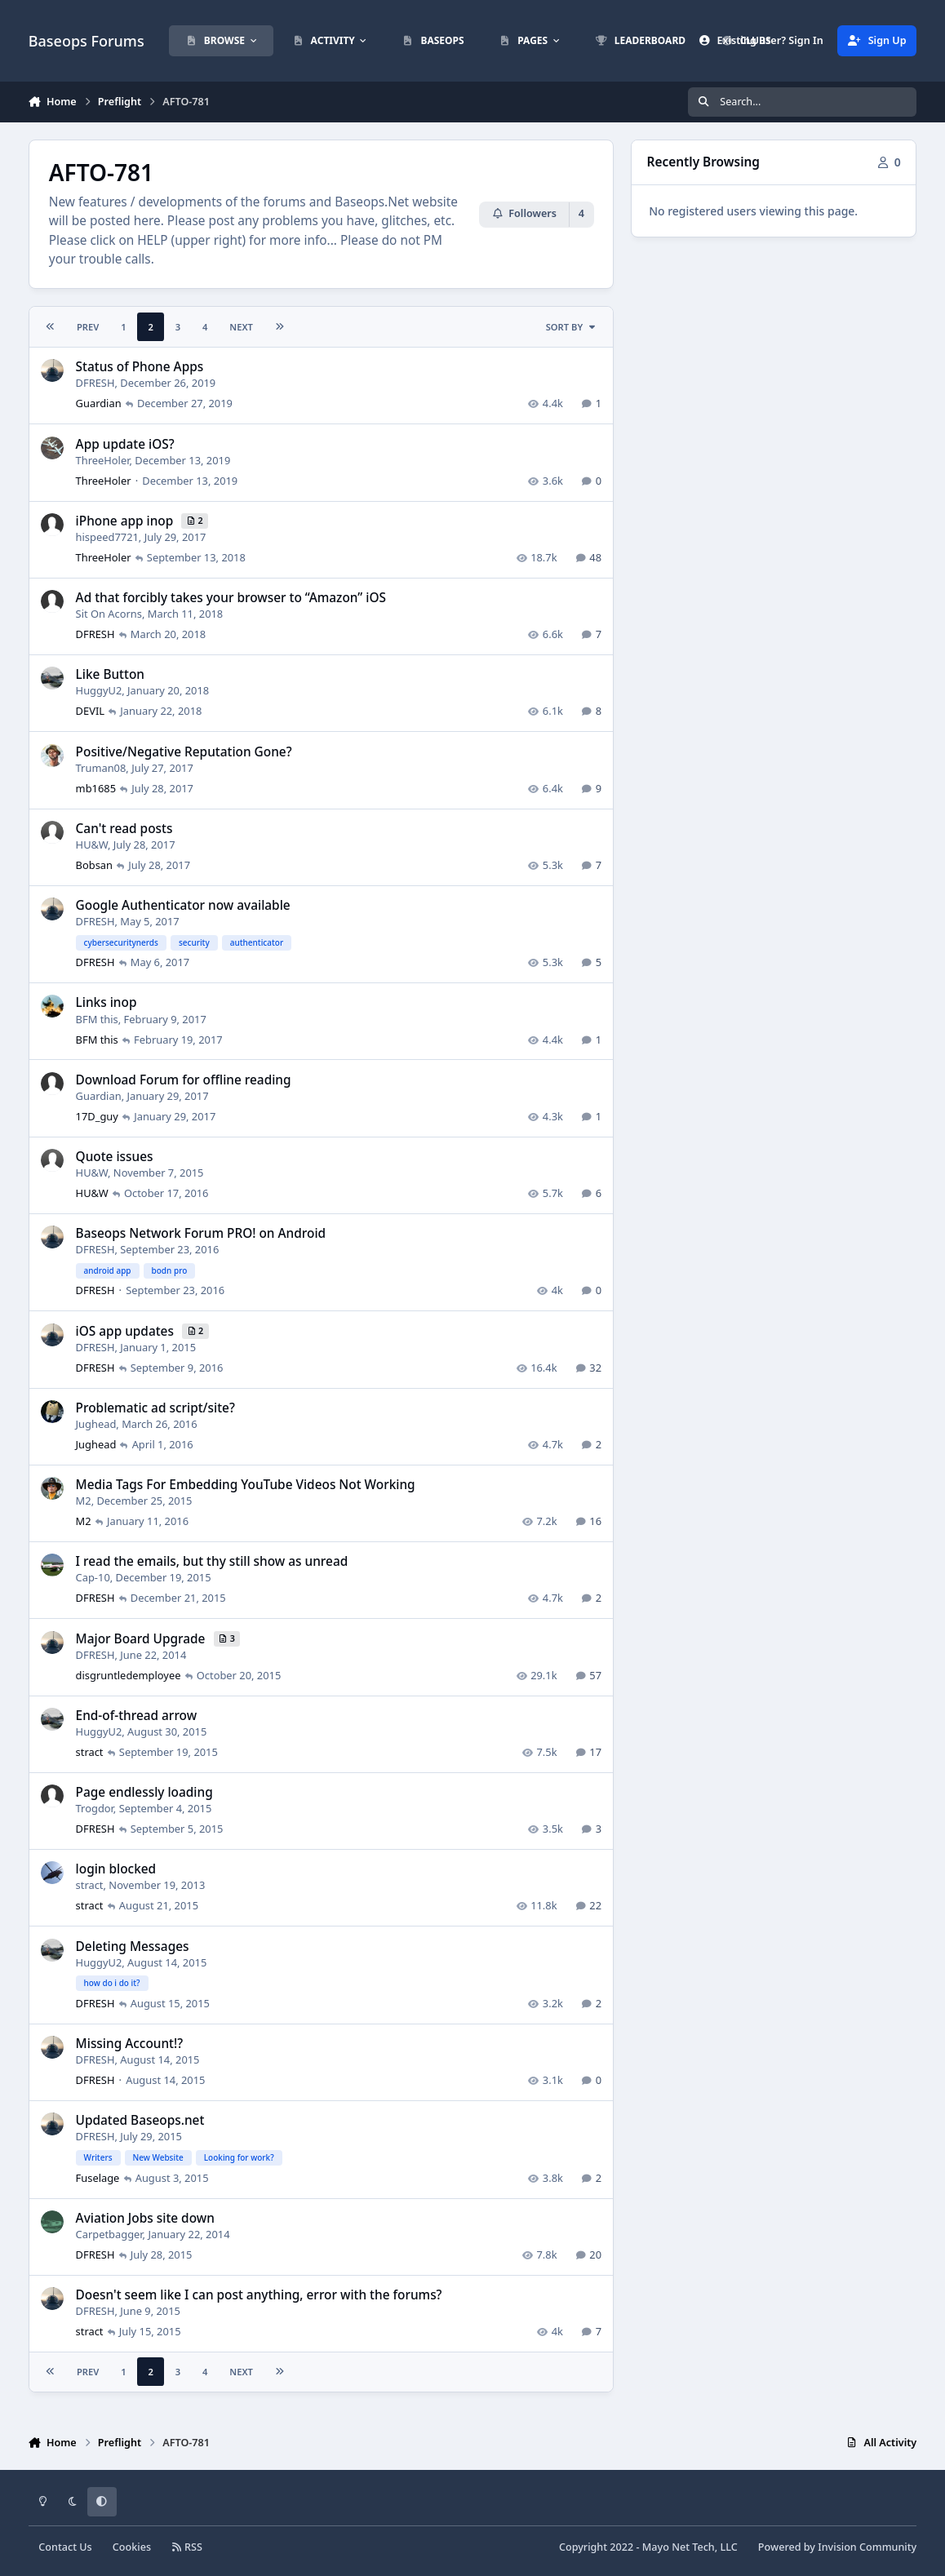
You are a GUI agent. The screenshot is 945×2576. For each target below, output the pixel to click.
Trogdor (94, 1808)
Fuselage (97, 2177)
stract (89, 1752)
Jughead (95, 1424)
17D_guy (96, 1115)
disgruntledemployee (127, 1674)
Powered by (837, 2547)
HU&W (91, 843)
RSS (186, 2547)
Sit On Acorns (108, 613)
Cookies (132, 2547)
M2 (83, 1500)
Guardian (98, 403)
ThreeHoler (102, 459)
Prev (88, 327)
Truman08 (100, 767)
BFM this (96, 1018)
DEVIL (89, 710)
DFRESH (94, 382)
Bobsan (93, 864)
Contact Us (64, 2547)
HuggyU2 (98, 690)
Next (241, 327)
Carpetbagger (108, 2233)
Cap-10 (92, 1577)
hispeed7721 (106, 536)
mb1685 (95, 787)
